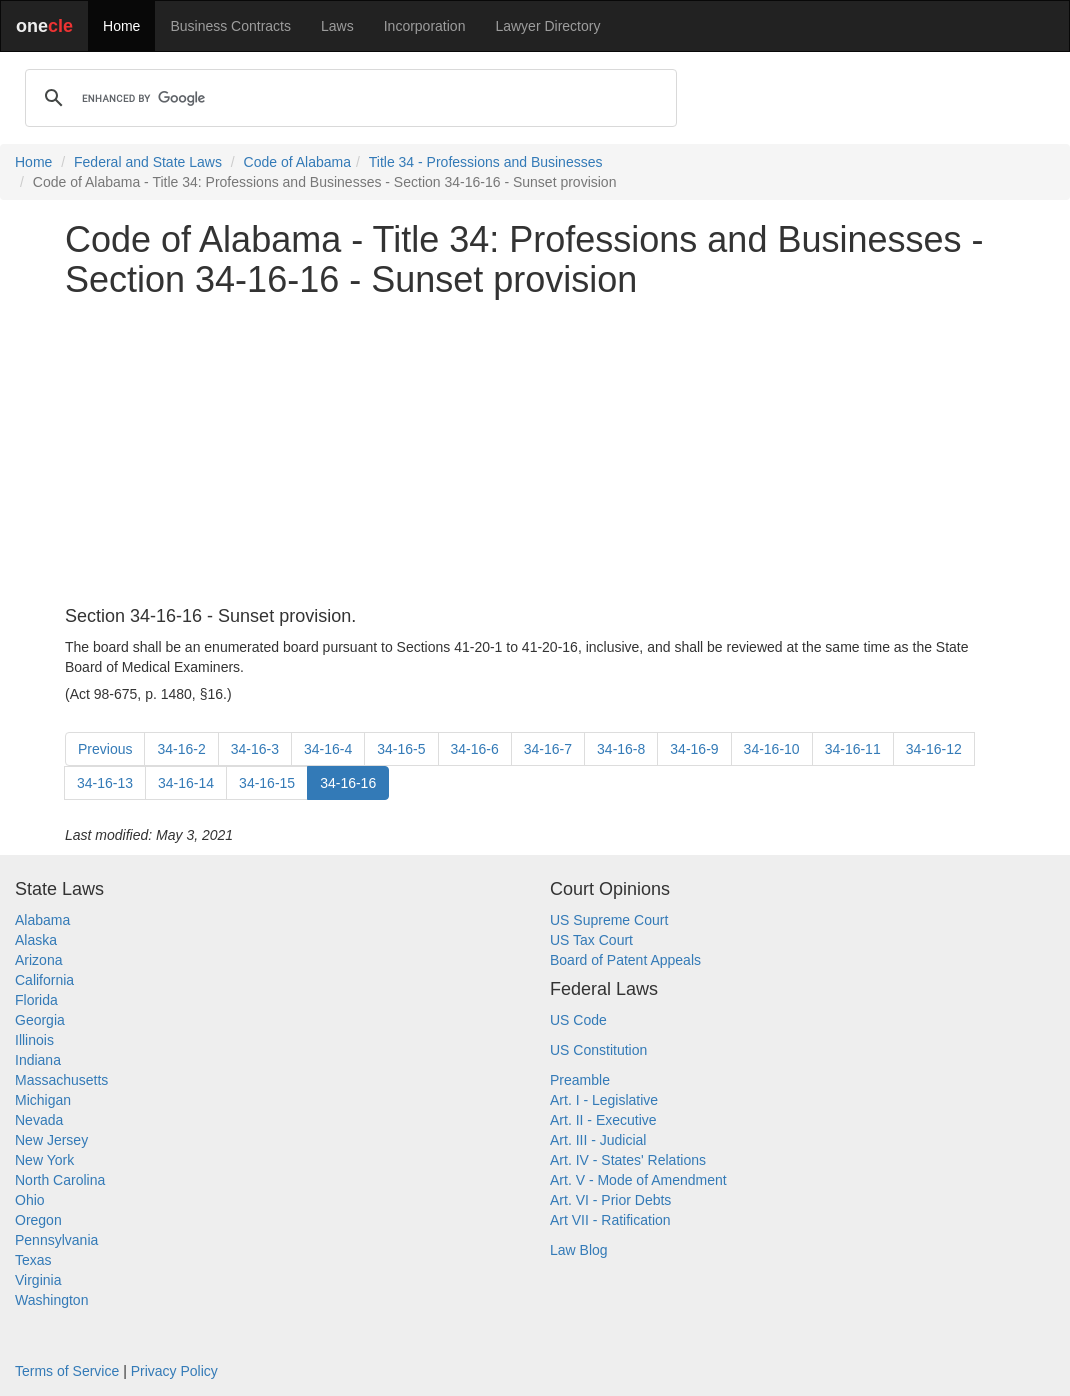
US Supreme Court (609, 920)
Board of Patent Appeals (625, 960)
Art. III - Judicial (598, 1140)
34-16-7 (548, 749)
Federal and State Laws (148, 162)
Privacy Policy (174, 1371)
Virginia (38, 1280)
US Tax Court (591, 940)
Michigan (43, 1100)
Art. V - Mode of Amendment (638, 1180)
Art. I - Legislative (604, 1100)
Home (121, 26)
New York (44, 1160)
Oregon (38, 1220)
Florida (36, 1000)
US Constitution (598, 1050)
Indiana (38, 1060)
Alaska (36, 940)
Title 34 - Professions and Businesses (486, 162)
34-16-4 (328, 749)
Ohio (30, 1200)
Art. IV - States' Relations (628, 1160)
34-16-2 (181, 749)
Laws (337, 26)
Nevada (39, 1120)
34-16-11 (853, 749)
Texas (33, 1260)
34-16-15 (267, 783)
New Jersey (51, 1140)
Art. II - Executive (603, 1120)
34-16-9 (694, 749)
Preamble (580, 1080)
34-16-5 (401, 749)
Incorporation (425, 26)
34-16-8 (621, 749)
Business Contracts (230, 26)
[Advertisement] (535, 453)
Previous (105, 749)
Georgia (40, 1020)
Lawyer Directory (547, 26)
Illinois (34, 1040)
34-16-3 (255, 749)
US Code (578, 1020)
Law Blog (579, 1250)
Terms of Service (67, 1371)
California (44, 980)
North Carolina (60, 1180)
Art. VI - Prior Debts (610, 1200)
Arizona (38, 960)
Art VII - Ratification (610, 1220)
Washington (51, 1300)
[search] (348, 98)
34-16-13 (105, 783)
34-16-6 (475, 749)
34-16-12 (934, 749)
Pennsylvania (56, 1240)
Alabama (42, 920)
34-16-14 (186, 783)
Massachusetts (61, 1080)
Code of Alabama (297, 162)
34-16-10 (772, 749)
